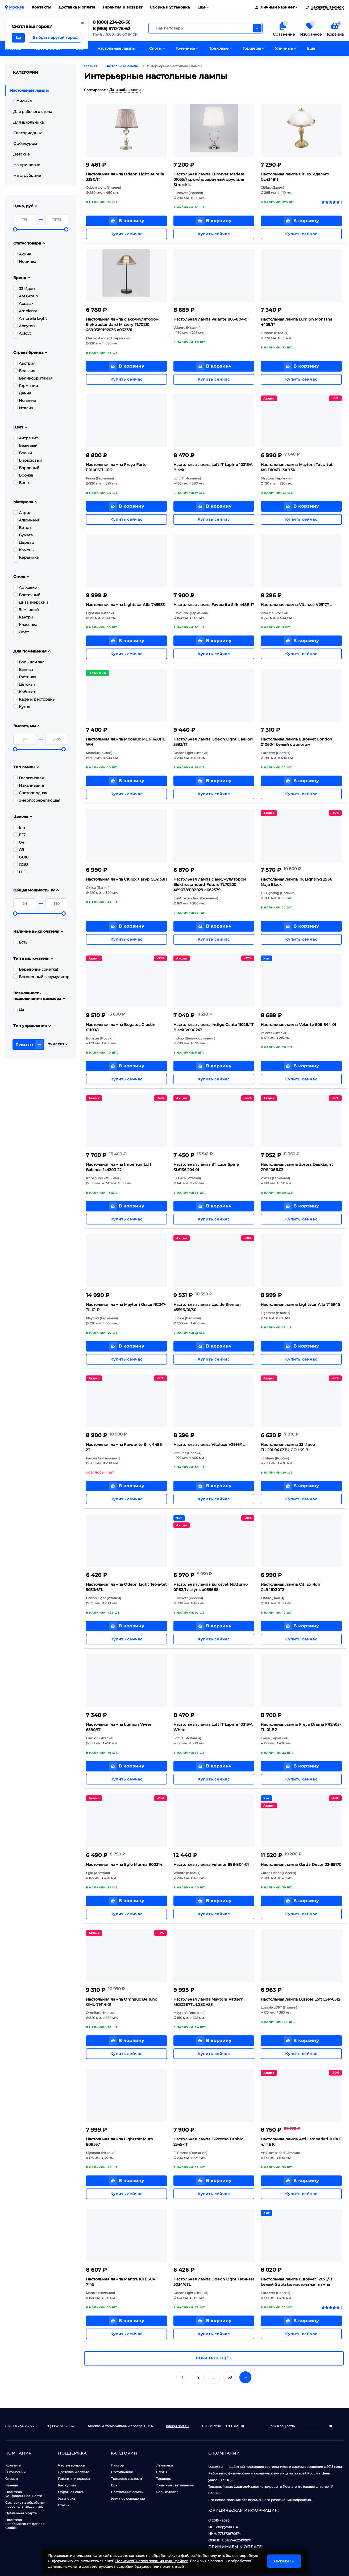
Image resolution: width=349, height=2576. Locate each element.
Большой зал (28, 662)
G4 (18, 842)
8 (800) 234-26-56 (111, 22)
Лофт (21, 632)
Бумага (23, 535)
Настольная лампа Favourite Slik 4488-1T (213, 604)
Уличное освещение (128, 2499)
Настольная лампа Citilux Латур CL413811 (126, 879)
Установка (66, 2499)
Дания (22, 393)
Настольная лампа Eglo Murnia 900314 (124, 1864)
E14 (19, 827)
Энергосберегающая (36, 800)
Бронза (23, 475)
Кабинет (24, 691)
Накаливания (29, 785)
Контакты (41, 7)
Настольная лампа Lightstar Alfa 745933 (125, 604)
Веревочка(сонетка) (35, 969)
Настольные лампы (127, 2492)
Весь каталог (167, 2492)
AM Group (25, 296)
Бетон (22, 527)
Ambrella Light (30, 318)
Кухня (21, 706)
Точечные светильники (175, 2485)
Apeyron (24, 325)
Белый (22, 453)
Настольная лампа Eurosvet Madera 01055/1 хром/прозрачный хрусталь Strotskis (208, 179)
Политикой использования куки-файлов (151, 2561)
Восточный (26, 594)
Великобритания (32, 378)
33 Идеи (24, 288)
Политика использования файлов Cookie (24, 2524)
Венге (22, 482)
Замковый (26, 609)
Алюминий (26, 520)
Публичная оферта (21, 2513)
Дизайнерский (30, 602)
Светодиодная (30, 792)
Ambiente (25, 311)
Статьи (63, 2505)
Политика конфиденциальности (23, 2494)
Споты (161, 2472)
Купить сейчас (126, 233)
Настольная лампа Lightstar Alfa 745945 (300, 1304)
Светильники (122, 2472)
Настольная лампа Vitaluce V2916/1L (209, 1444)
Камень (23, 550)
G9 (18, 849)
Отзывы (11, 2479)
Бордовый (26, 467)
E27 (19, 834)
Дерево (23, 542)
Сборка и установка (170, 7)
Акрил (22, 512)
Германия (25, 385)
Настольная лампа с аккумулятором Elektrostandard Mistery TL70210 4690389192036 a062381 (122, 324)
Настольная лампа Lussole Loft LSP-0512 (300, 1999)
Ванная (23, 669)
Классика (25, 624)
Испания (24, 400)
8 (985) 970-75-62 (111, 28)
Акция (22, 254)
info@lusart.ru (177, 2426)
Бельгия (24, 370)
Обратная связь (71, 2492)
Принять (284, 2561)
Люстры (117, 2465)
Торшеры (163, 2479)
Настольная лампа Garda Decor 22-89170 (301, 1864)
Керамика (26, 557)
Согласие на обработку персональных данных (25, 2504)
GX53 (20, 864)
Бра (114, 2485)
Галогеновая (28, 778)
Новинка (24, 261)
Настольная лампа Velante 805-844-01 (298, 1024)
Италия (23, 408)
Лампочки (164, 2465)
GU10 (20, 857)
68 (229, 2377)
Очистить (57, 1044)
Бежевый (25, 445)
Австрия (24, 363)
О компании (15, 2472)
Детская (24, 684)
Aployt (22, 333)
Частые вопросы (71, 2465)
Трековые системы (126, 2479)
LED (20, 872)
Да (18, 1009)
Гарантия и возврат (122, 7)
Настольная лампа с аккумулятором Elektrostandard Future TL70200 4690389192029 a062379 (209, 884)
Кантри (23, 617)
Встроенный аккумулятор (41, 976)
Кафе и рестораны (34, 699)
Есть (20, 942)
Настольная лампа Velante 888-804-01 (211, 1864)
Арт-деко (25, 587)
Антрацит (25, 438)
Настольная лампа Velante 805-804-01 (211, 319)
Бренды (11, 2485)
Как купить (67, 2485)
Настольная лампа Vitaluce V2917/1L (296, 604)
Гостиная (24, 677)
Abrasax (23, 303)
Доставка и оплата (77, 7)
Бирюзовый (27, 460)
